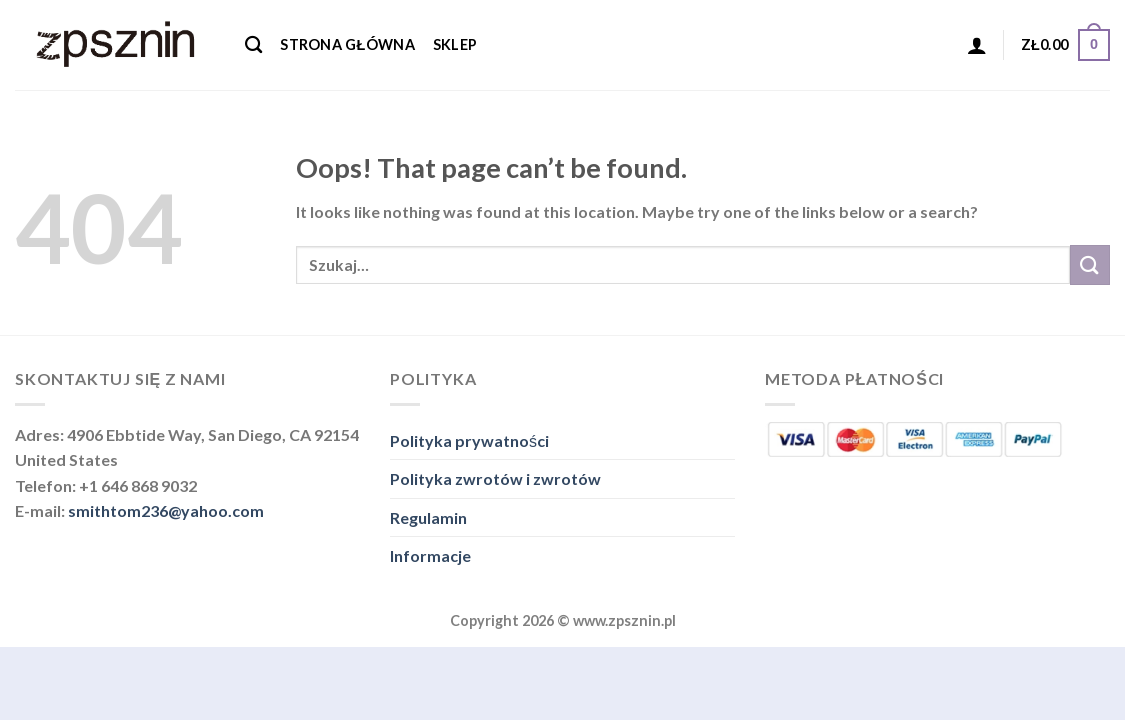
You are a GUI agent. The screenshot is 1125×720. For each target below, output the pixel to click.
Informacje (430, 555)
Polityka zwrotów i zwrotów (495, 478)
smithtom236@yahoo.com (166, 510)
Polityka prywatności (469, 440)
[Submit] (1090, 264)
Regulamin (428, 517)
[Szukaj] (253, 45)
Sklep (455, 44)
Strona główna (347, 44)
